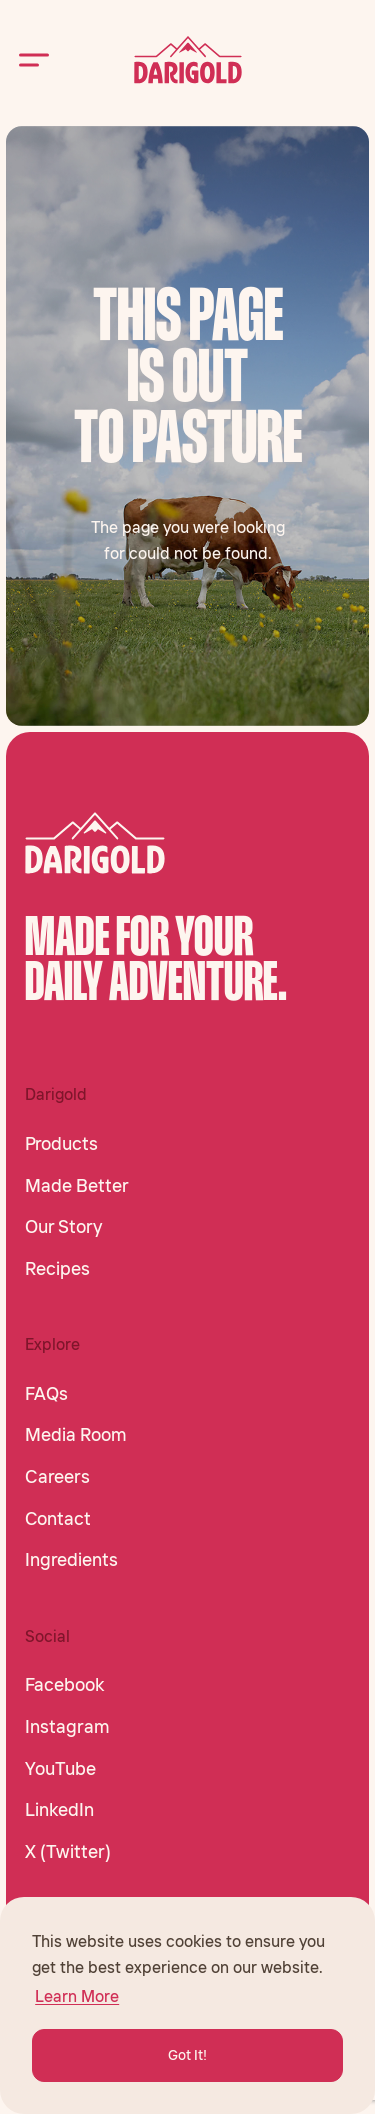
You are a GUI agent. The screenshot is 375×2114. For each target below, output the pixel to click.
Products (61, 1144)
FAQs (46, 1394)
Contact (58, 1519)
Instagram (67, 1727)
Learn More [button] (77, 1996)
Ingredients (71, 1560)
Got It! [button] (187, 2055)
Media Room (76, 1435)
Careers (57, 1477)
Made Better (77, 1186)
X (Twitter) (68, 1852)
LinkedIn (59, 1810)
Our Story (63, 1227)
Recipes (57, 1269)
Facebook (64, 1685)
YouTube (60, 1769)
